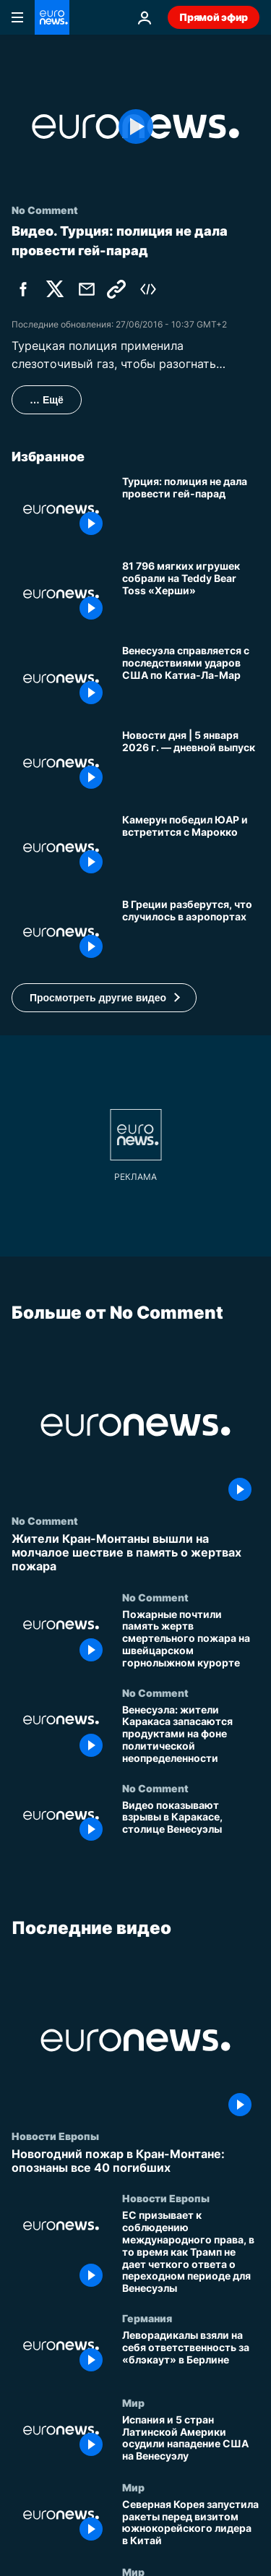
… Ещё (47, 400)
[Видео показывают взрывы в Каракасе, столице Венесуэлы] (190, 1824)
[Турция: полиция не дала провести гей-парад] (190, 509)
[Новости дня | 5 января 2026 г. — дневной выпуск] (190, 763)
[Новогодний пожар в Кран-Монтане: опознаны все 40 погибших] (135, 2161)
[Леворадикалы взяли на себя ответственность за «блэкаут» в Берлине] (190, 2354)
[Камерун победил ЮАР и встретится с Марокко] (190, 847)
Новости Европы (55, 2135)
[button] (104, 997)
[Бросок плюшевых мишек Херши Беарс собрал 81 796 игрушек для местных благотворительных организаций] (190, 594)
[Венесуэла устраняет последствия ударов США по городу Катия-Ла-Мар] (190, 678)
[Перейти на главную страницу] (52, 17)
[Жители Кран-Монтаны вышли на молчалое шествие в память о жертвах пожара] (135, 1553)
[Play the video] (135, 126)
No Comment (45, 1520)
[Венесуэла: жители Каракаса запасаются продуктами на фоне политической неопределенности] (190, 1733)
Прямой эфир (213, 17)
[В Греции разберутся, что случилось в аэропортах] (190, 932)
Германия (147, 2318)
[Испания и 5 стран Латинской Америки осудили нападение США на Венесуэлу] (190, 2439)
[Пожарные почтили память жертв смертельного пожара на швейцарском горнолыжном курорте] (190, 1638)
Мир (133, 2402)
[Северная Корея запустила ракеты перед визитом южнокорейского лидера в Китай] (190, 2524)
